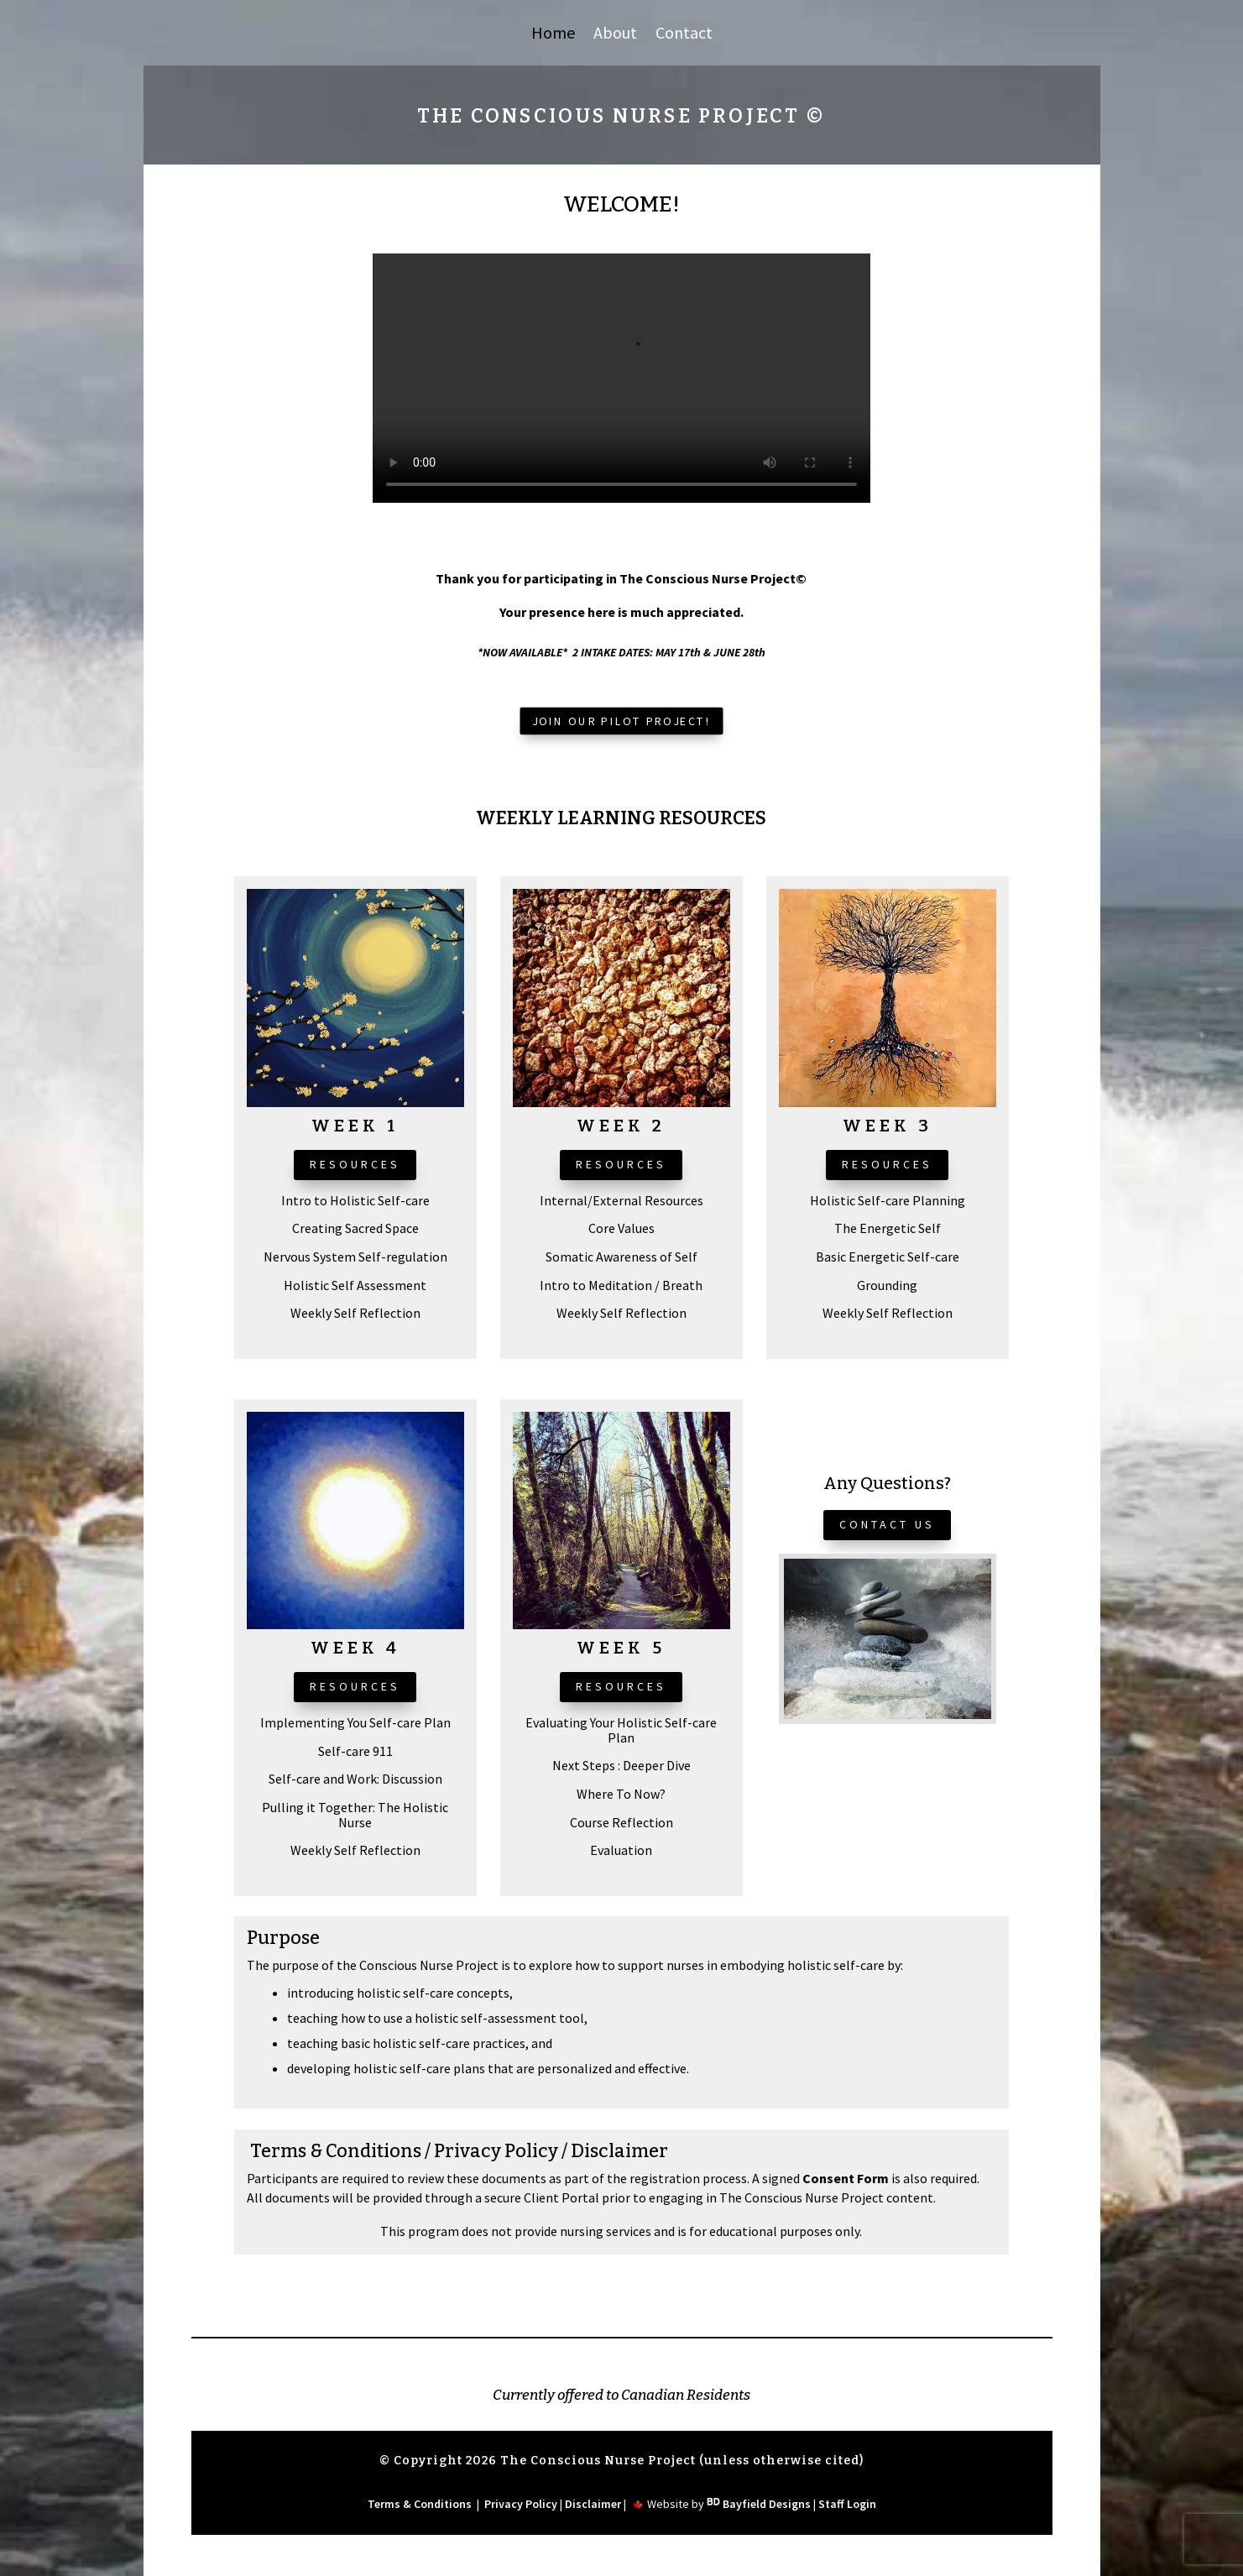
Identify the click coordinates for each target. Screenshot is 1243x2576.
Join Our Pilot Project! (622, 721)
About (615, 35)
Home (553, 35)
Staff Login (847, 2503)
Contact (684, 35)
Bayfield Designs (767, 2503)
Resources (355, 1164)
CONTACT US (887, 1524)
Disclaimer (619, 2151)
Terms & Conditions (336, 2151)
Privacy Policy (496, 2151)
